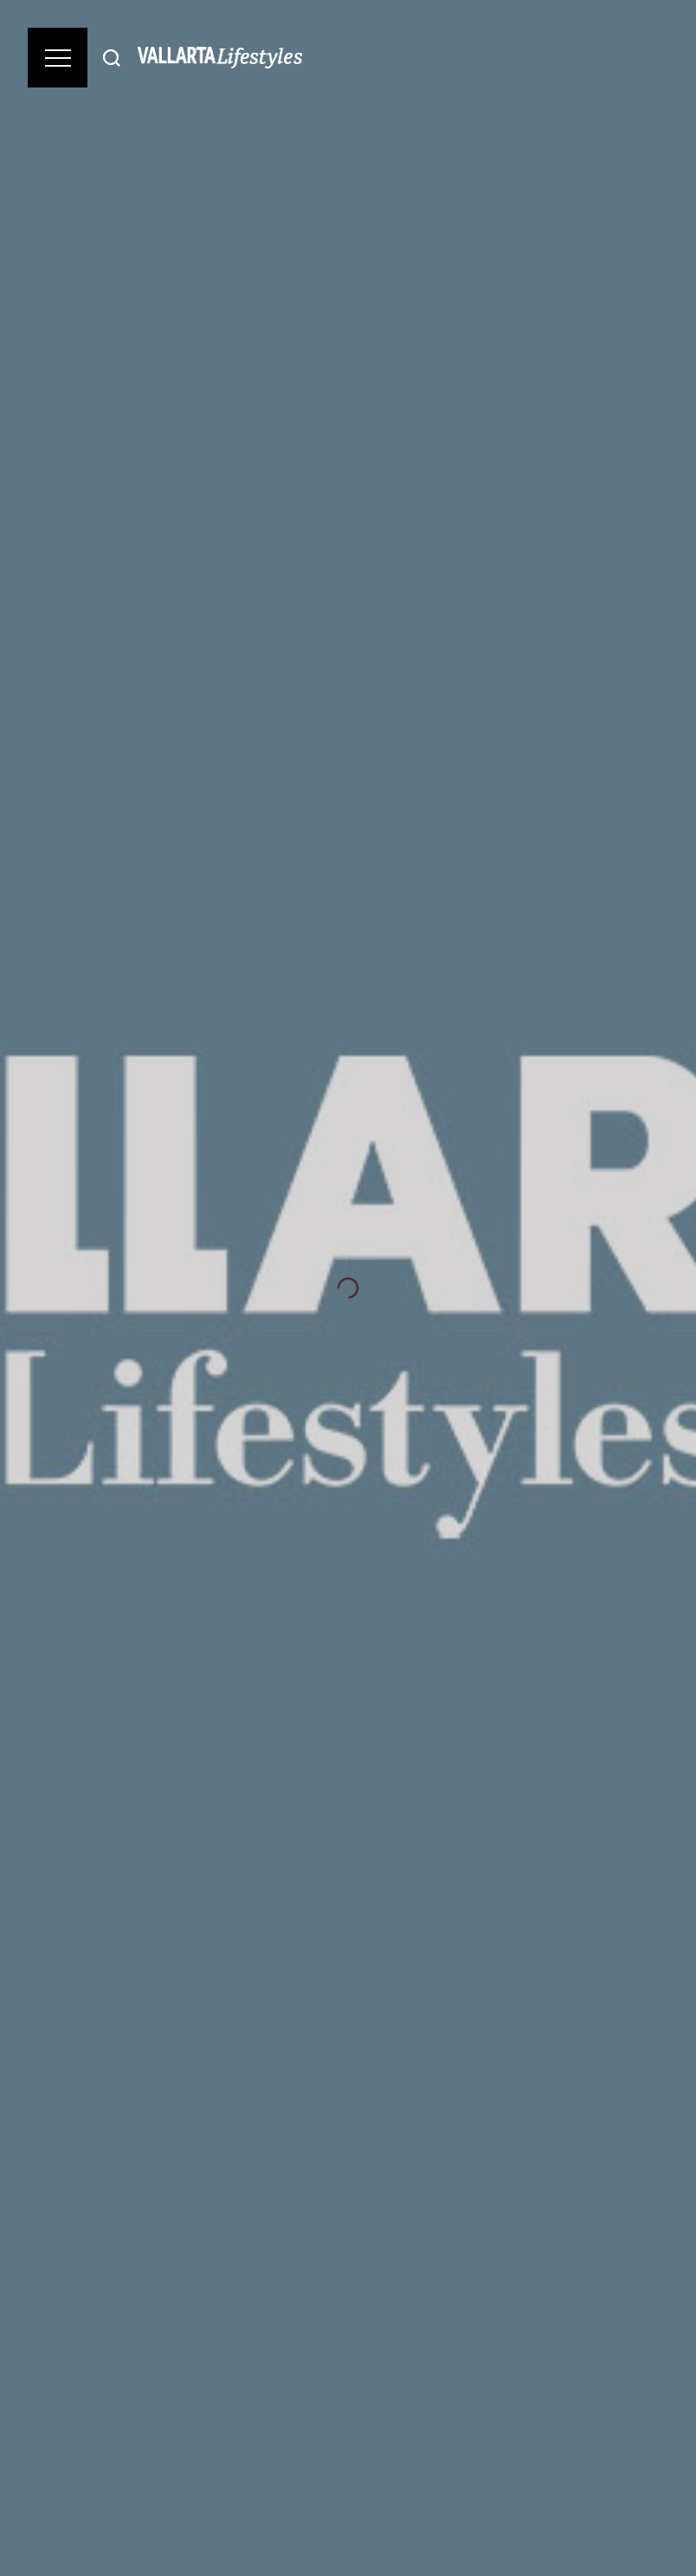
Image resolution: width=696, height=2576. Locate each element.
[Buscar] (111, 57)
